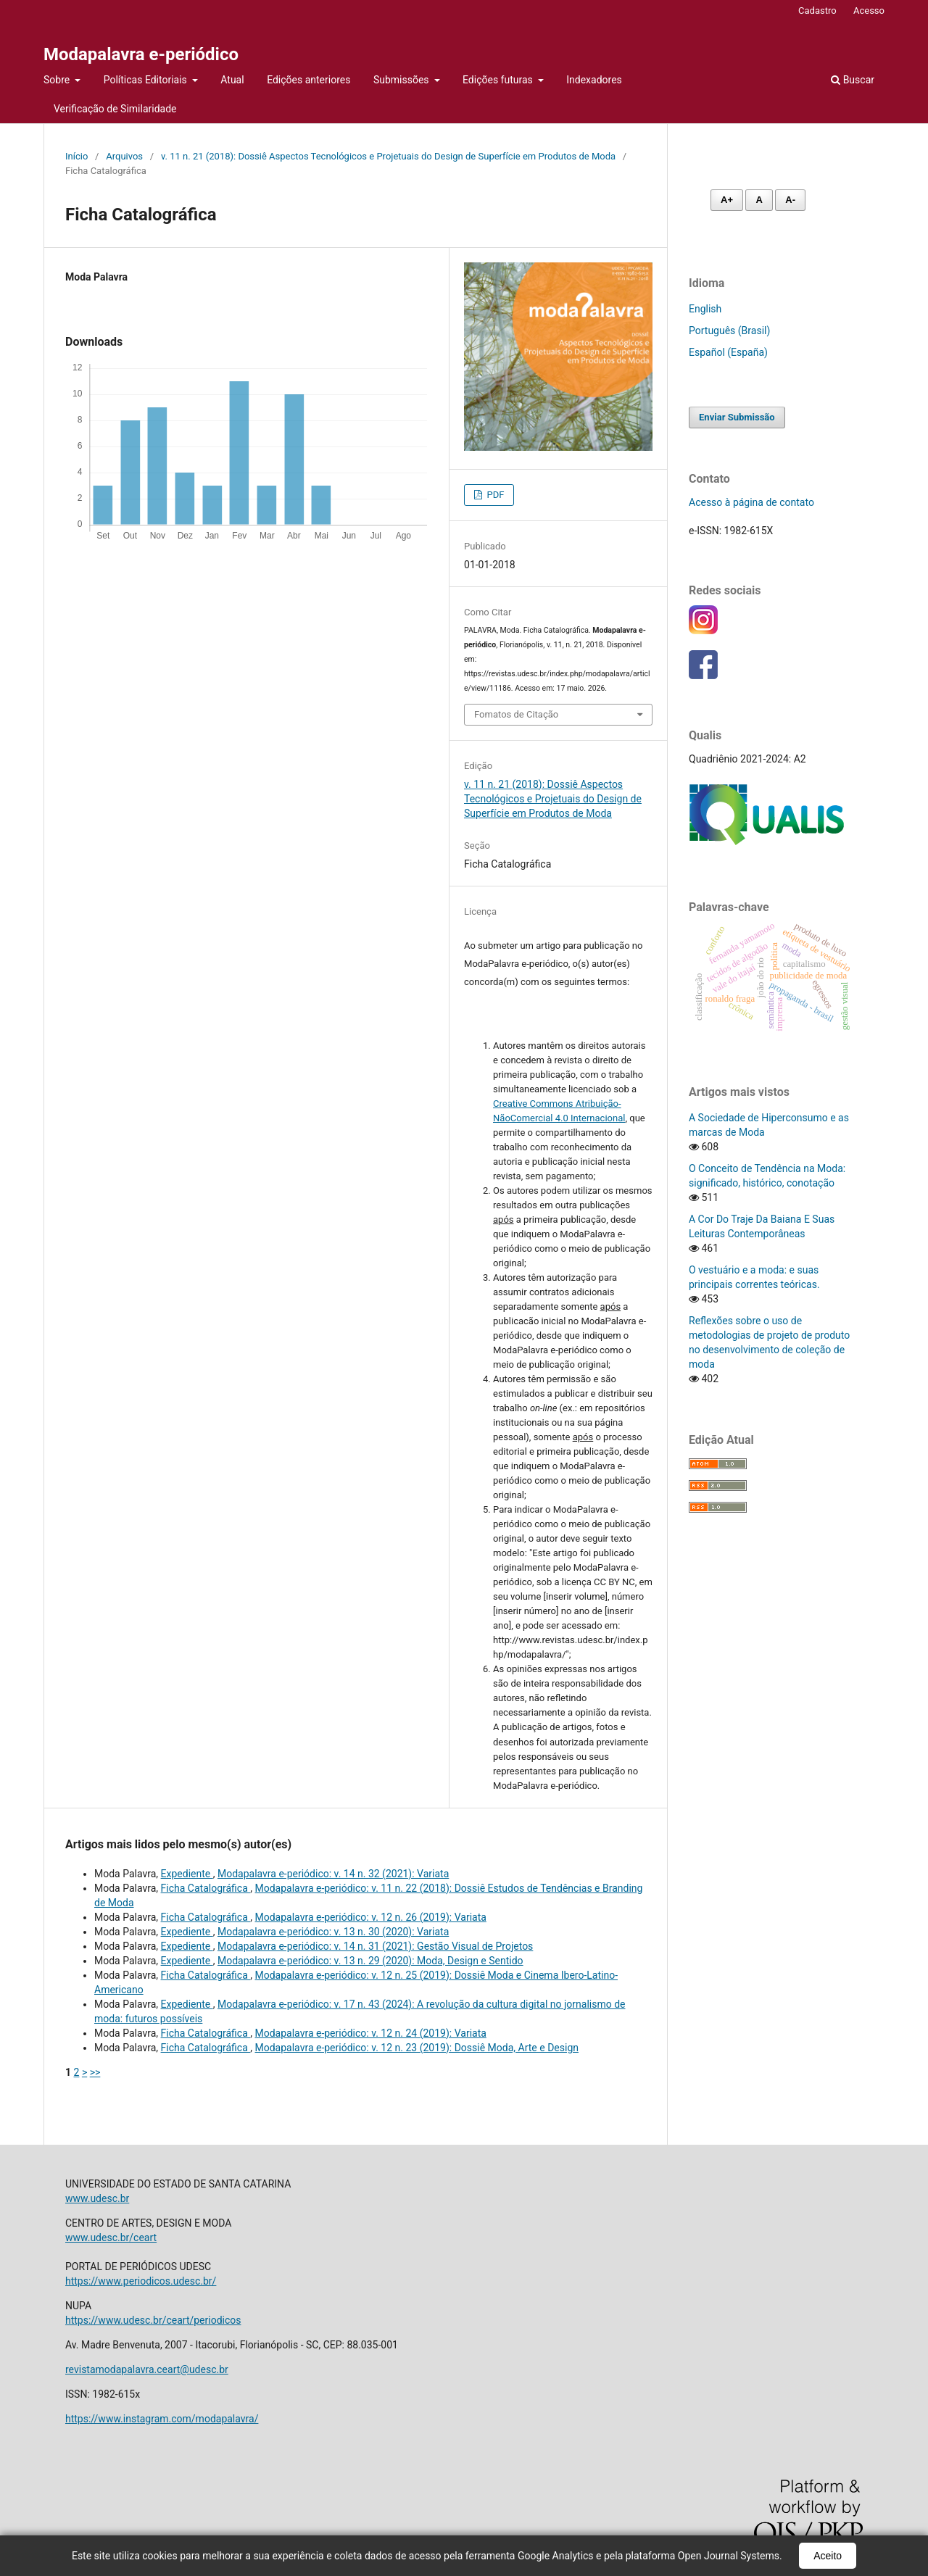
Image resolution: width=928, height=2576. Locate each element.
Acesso (868, 10)
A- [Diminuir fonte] (790, 199)
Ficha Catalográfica (206, 1888)
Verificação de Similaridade (115, 109)
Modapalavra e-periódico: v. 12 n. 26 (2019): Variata (370, 1917)
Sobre (58, 80)
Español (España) (728, 352)
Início (76, 156)
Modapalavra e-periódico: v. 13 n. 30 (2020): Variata (333, 1931)
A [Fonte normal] (758, 199)
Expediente (187, 1873)
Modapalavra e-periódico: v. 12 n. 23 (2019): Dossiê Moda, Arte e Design (417, 2047)
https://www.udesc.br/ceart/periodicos (153, 2320)
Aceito (827, 2556)
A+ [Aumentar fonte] (727, 199)
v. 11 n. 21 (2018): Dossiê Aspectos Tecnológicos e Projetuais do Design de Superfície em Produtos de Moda (388, 156)
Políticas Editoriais (147, 80)
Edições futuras (499, 80)
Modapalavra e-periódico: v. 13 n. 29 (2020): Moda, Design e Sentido (370, 1960)
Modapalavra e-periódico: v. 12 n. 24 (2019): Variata (370, 2033)
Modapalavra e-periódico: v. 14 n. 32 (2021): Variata (333, 1873)
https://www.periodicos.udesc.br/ (140, 2281)
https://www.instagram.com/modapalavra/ (161, 2419)
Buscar (852, 80)
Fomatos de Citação (516, 714)
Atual (232, 80)
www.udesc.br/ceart (111, 2237)
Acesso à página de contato (751, 502)
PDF (494, 494)
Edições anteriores (308, 80)
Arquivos (124, 156)
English (705, 309)
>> (95, 2072)
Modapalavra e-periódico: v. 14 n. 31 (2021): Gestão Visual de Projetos (375, 1946)
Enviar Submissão (737, 417)
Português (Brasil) (729, 330)
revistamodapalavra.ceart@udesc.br (146, 2369)
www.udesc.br (97, 2198)
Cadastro (817, 10)
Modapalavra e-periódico (141, 54)
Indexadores (594, 80)
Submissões (402, 80)
